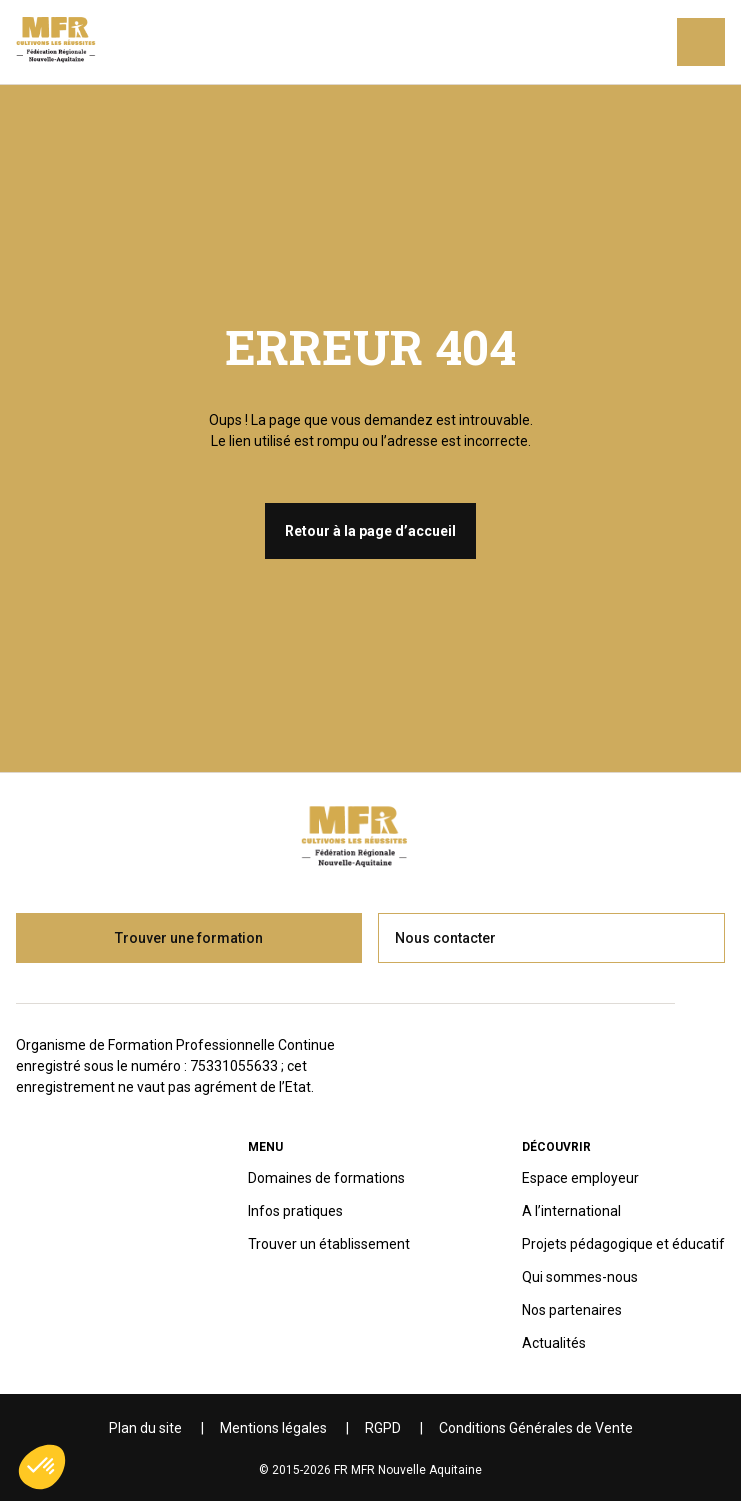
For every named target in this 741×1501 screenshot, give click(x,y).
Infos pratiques (295, 1211)
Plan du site (145, 1428)
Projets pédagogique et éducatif (623, 1244)
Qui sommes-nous (580, 1277)
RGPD (383, 1428)
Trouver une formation (189, 938)
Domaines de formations (326, 1178)
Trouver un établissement (329, 1244)
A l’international (571, 1211)
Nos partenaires (572, 1310)
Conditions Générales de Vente (536, 1428)
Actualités (554, 1343)
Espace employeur (580, 1178)
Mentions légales (273, 1428)
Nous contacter (445, 938)
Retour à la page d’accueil (370, 531)
